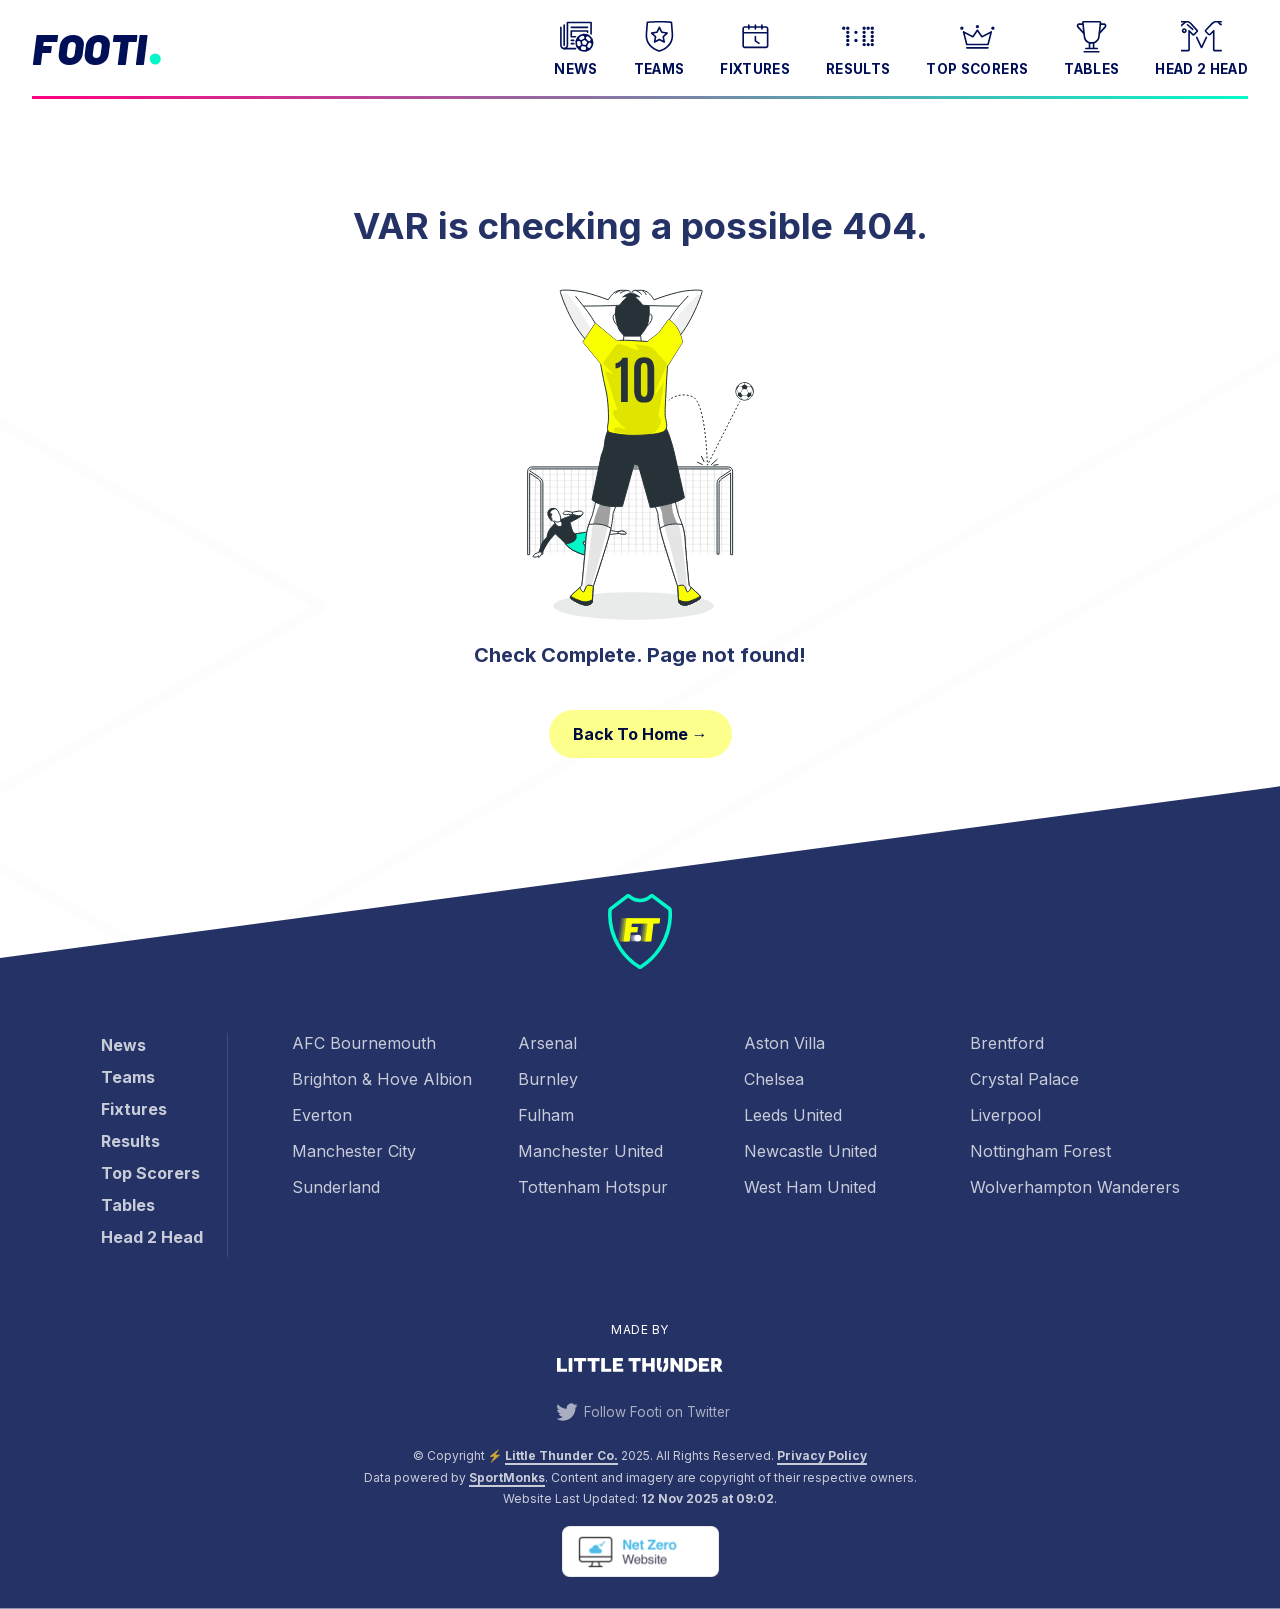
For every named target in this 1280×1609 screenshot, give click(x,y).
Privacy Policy (822, 1455)
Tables (1091, 46)
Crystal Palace (1024, 1079)
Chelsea (774, 1079)
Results (858, 46)
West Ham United (810, 1187)
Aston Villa (784, 1043)
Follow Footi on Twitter (640, 1412)
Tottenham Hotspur (593, 1187)
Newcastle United (810, 1151)
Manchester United (590, 1151)
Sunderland (336, 1187)
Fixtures (755, 46)
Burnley (548, 1079)
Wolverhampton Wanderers (1075, 1187)
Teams (659, 46)
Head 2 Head (1201, 46)
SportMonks (507, 1477)
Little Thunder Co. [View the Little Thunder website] (561, 1455)
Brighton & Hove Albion (382, 1079)
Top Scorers (977, 46)
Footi (89, 48)
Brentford (1007, 1043)
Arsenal (547, 1043)
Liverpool (1005, 1115)
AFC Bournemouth (364, 1043)
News (575, 46)
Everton (322, 1115)
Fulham (546, 1115)
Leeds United (793, 1115)
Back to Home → (640, 734)
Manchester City (354, 1151)
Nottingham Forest (1040, 1151)
